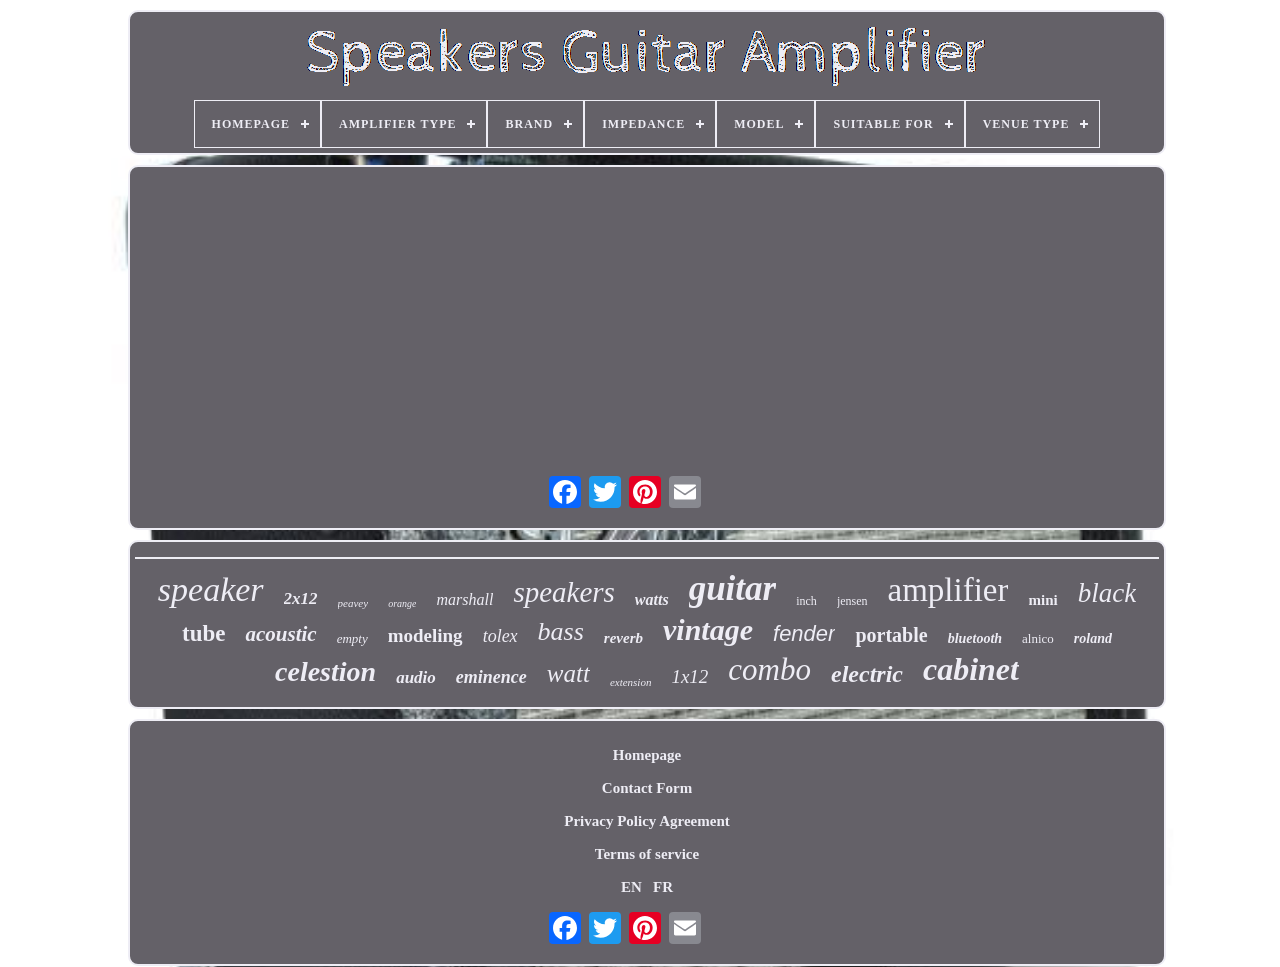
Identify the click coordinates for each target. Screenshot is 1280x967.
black (1107, 593)
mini (1042, 600)
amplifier (948, 590)
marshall (464, 599)
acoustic (280, 634)
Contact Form (647, 788)
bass (561, 631)
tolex (500, 636)
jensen (852, 601)
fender (804, 633)
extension (631, 682)
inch (806, 601)
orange (402, 603)
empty (352, 638)
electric (867, 674)
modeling (425, 635)
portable (891, 635)
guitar (733, 588)
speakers (563, 592)
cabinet (971, 669)
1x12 (689, 676)
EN (631, 887)
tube (203, 633)
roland (1093, 638)
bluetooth (975, 638)
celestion (325, 671)
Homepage (647, 755)
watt (568, 673)
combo (769, 669)
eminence (491, 677)
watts (652, 599)
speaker (211, 589)
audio (416, 677)
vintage (708, 629)
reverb (623, 638)
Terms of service (647, 854)
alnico (1038, 638)
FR (663, 887)
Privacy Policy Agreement (647, 821)
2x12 (301, 598)
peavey (353, 603)
